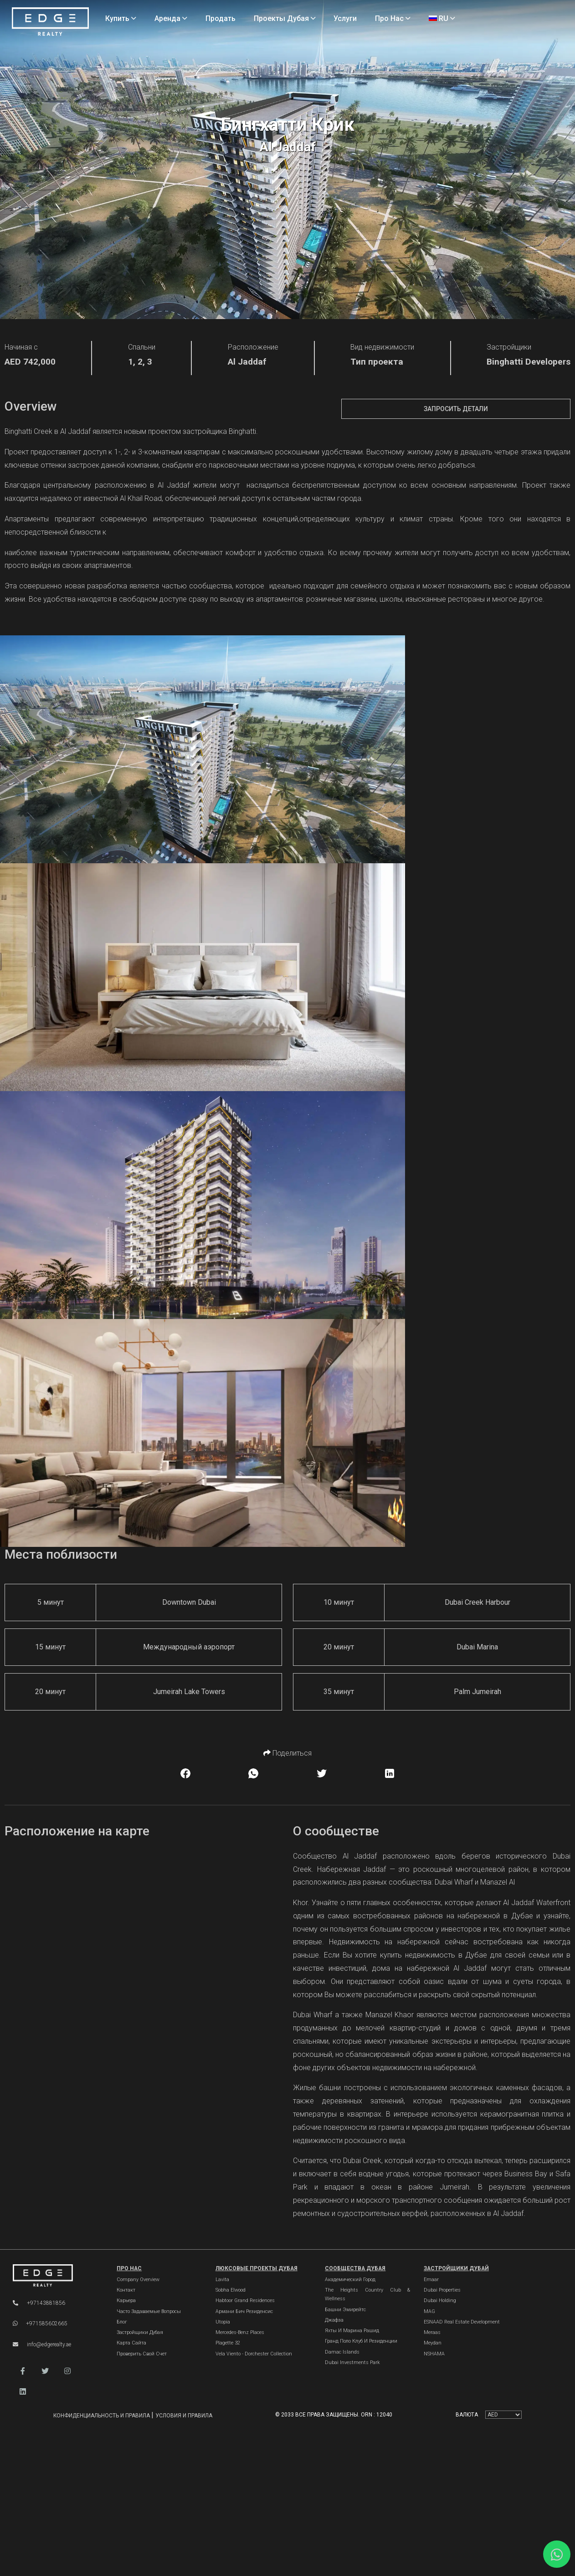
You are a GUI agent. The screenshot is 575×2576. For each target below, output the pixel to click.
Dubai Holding (440, 2300)
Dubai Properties (442, 2290)
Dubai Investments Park (352, 2362)
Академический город (350, 2279)
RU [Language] (442, 18)
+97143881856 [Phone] (39, 2303)
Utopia (223, 2322)
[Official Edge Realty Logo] (55, 2275)
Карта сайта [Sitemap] (131, 2343)
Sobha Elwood (231, 2290)
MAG (429, 2311)
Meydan (433, 2343)
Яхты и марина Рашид (352, 2331)
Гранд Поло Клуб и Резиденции (361, 2341)
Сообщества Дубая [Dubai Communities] (355, 2268)
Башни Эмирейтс (345, 2310)
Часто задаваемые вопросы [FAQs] (149, 2311)
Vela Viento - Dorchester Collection (254, 2354)
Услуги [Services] (345, 18)
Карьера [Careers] (126, 2300)
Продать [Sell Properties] (220, 18)
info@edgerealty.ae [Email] (42, 2344)
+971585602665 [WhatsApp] (40, 2323)
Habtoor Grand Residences (245, 2300)
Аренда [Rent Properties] (170, 18)
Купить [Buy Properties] (120, 18)
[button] (23, 2371)
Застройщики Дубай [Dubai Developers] (456, 2268)
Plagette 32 (228, 2343)
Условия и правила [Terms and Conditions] (183, 2415)
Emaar (431, 2279)
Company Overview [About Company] (138, 2279)
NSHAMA (434, 2354)
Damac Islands (342, 2352)
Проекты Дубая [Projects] (285, 18)
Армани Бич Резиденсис (244, 2311)
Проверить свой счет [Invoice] (142, 2354)
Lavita (222, 2279)
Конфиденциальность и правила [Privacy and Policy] (102, 2415)
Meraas (432, 2332)
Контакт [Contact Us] (126, 2290)
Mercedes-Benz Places (240, 2332)
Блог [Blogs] (122, 2322)
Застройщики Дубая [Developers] (140, 2332)
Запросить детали (456, 408)
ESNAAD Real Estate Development (462, 2322)
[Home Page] (50, 22)
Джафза (334, 2320)
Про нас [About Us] (393, 18)
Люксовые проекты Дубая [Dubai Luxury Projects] (257, 2268)
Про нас (129, 2268)
